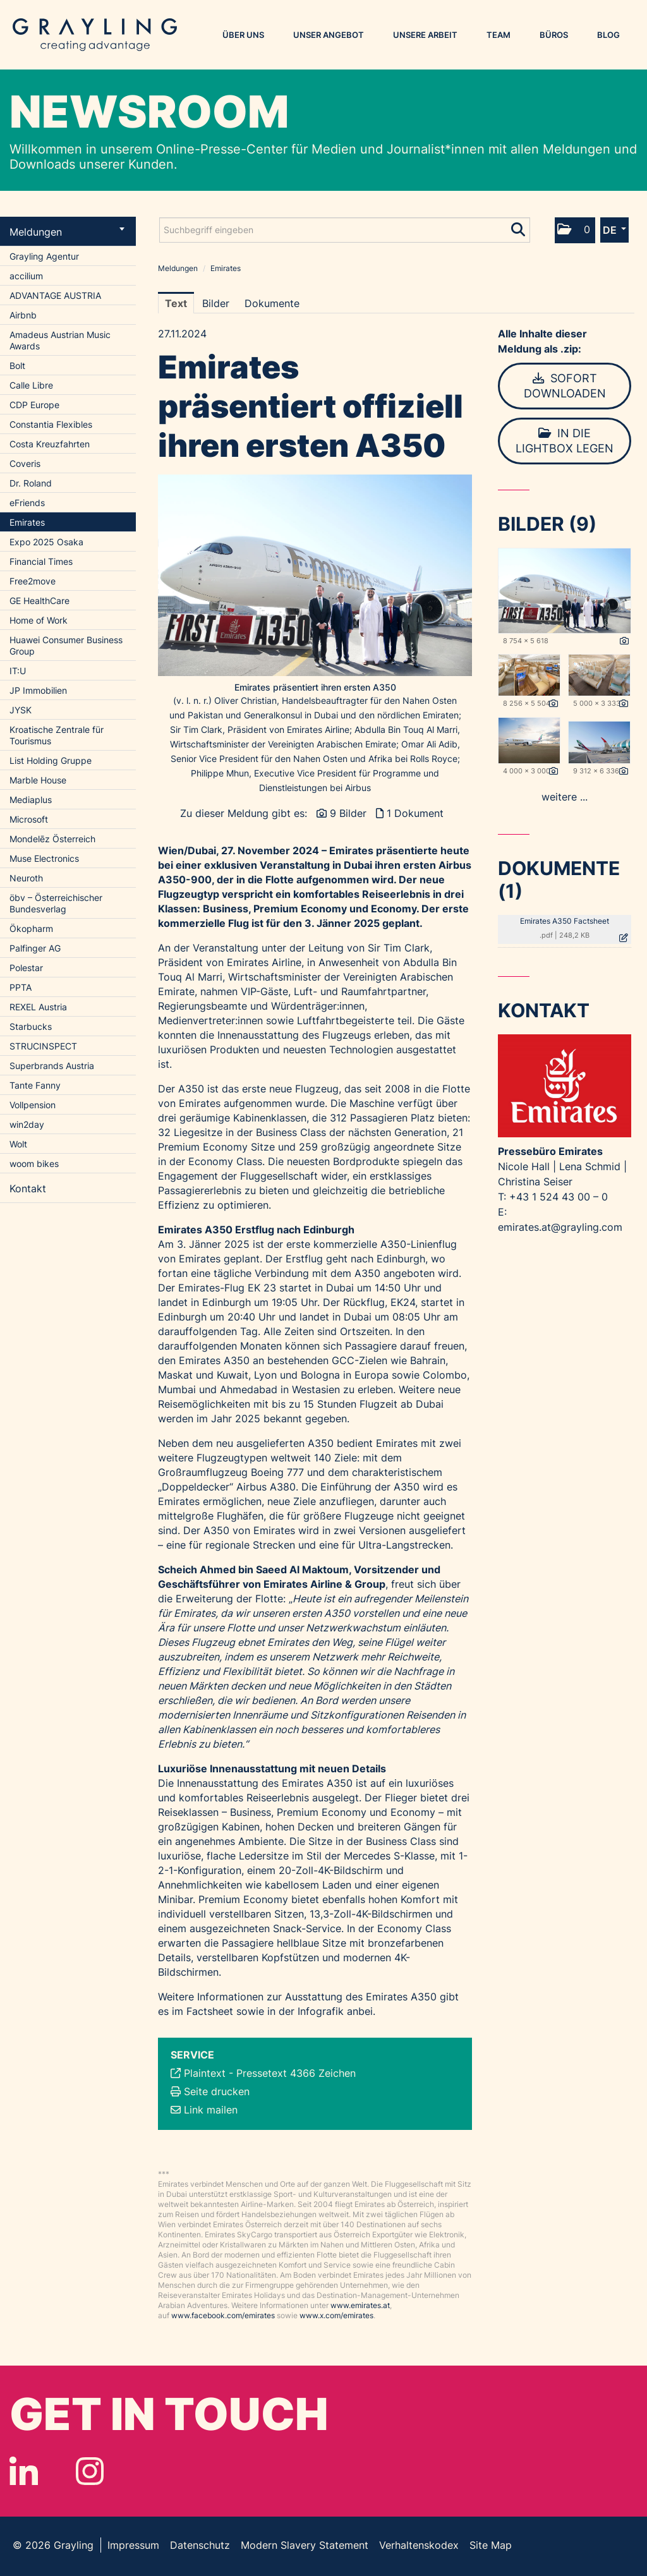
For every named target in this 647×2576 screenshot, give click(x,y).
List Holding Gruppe (50, 760)
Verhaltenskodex (419, 2545)
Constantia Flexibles (50, 424)
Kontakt (27, 1188)
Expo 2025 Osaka (46, 541)
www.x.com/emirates (336, 2315)
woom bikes (34, 1163)
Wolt (18, 1144)
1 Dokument (415, 813)
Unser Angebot (328, 35)
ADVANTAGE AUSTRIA (55, 295)
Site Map (490, 2545)
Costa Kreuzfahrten (49, 443)
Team (499, 35)
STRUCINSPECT (43, 1046)
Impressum (133, 2545)
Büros (554, 35)
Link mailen (211, 2109)
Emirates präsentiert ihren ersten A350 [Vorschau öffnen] (315, 687)
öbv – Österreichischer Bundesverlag (55, 903)
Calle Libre (31, 385)
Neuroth (26, 878)
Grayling (95, 34)
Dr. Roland (30, 483)
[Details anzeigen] (624, 641)
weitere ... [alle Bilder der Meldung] (564, 796)
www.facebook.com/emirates (223, 2315)
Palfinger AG (35, 948)
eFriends (27, 502)
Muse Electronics (44, 858)
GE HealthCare (39, 600)
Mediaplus (30, 799)
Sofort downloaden (565, 386)
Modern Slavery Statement (304, 2545)
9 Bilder (348, 813)
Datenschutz (200, 2545)
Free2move (32, 581)
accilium (26, 275)
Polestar (26, 967)
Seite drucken (217, 2091)
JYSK (20, 709)
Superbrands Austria (51, 1065)
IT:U (17, 670)
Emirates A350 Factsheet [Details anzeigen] (564, 921)
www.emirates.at (360, 2305)
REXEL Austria (38, 1006)
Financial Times (41, 561)
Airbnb (23, 315)
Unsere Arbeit (425, 35)
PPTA (20, 987)
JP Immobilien (38, 690)
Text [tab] (176, 303)
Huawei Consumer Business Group (66, 645)
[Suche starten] (519, 226)
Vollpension (32, 1104)
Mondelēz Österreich (52, 838)
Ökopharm (31, 928)
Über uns (243, 35)
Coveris (24, 463)
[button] (575, 230)
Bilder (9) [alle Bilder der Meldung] (547, 523)
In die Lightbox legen (565, 440)
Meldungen (66, 232)
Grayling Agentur (44, 256)
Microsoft (28, 819)
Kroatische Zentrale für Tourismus (56, 735)
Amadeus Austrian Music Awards (60, 340)
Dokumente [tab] (272, 303)
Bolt (17, 365)
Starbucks (30, 1026)
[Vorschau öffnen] (315, 575)
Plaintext (205, 2073)
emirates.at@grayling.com (560, 1227)
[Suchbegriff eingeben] (344, 230)
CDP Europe (34, 404)
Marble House (37, 780)
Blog (608, 35)
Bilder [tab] (215, 303)
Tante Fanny (35, 1085)
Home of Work (38, 620)
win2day (26, 1124)
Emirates (27, 522)
